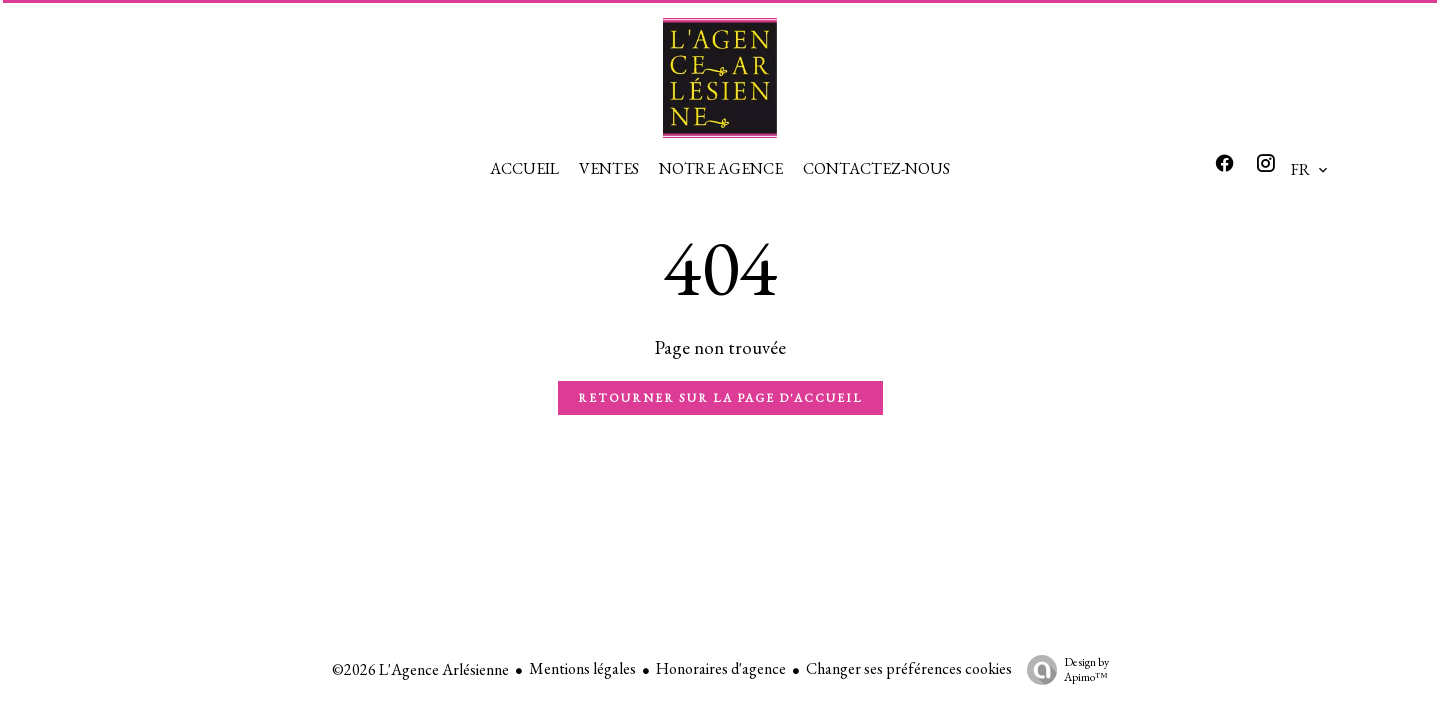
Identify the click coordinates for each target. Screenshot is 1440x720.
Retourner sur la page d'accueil (720, 398)
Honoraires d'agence (721, 668)
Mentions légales (582, 668)
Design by (1063, 669)
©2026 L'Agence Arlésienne (420, 669)
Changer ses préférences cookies (909, 668)
